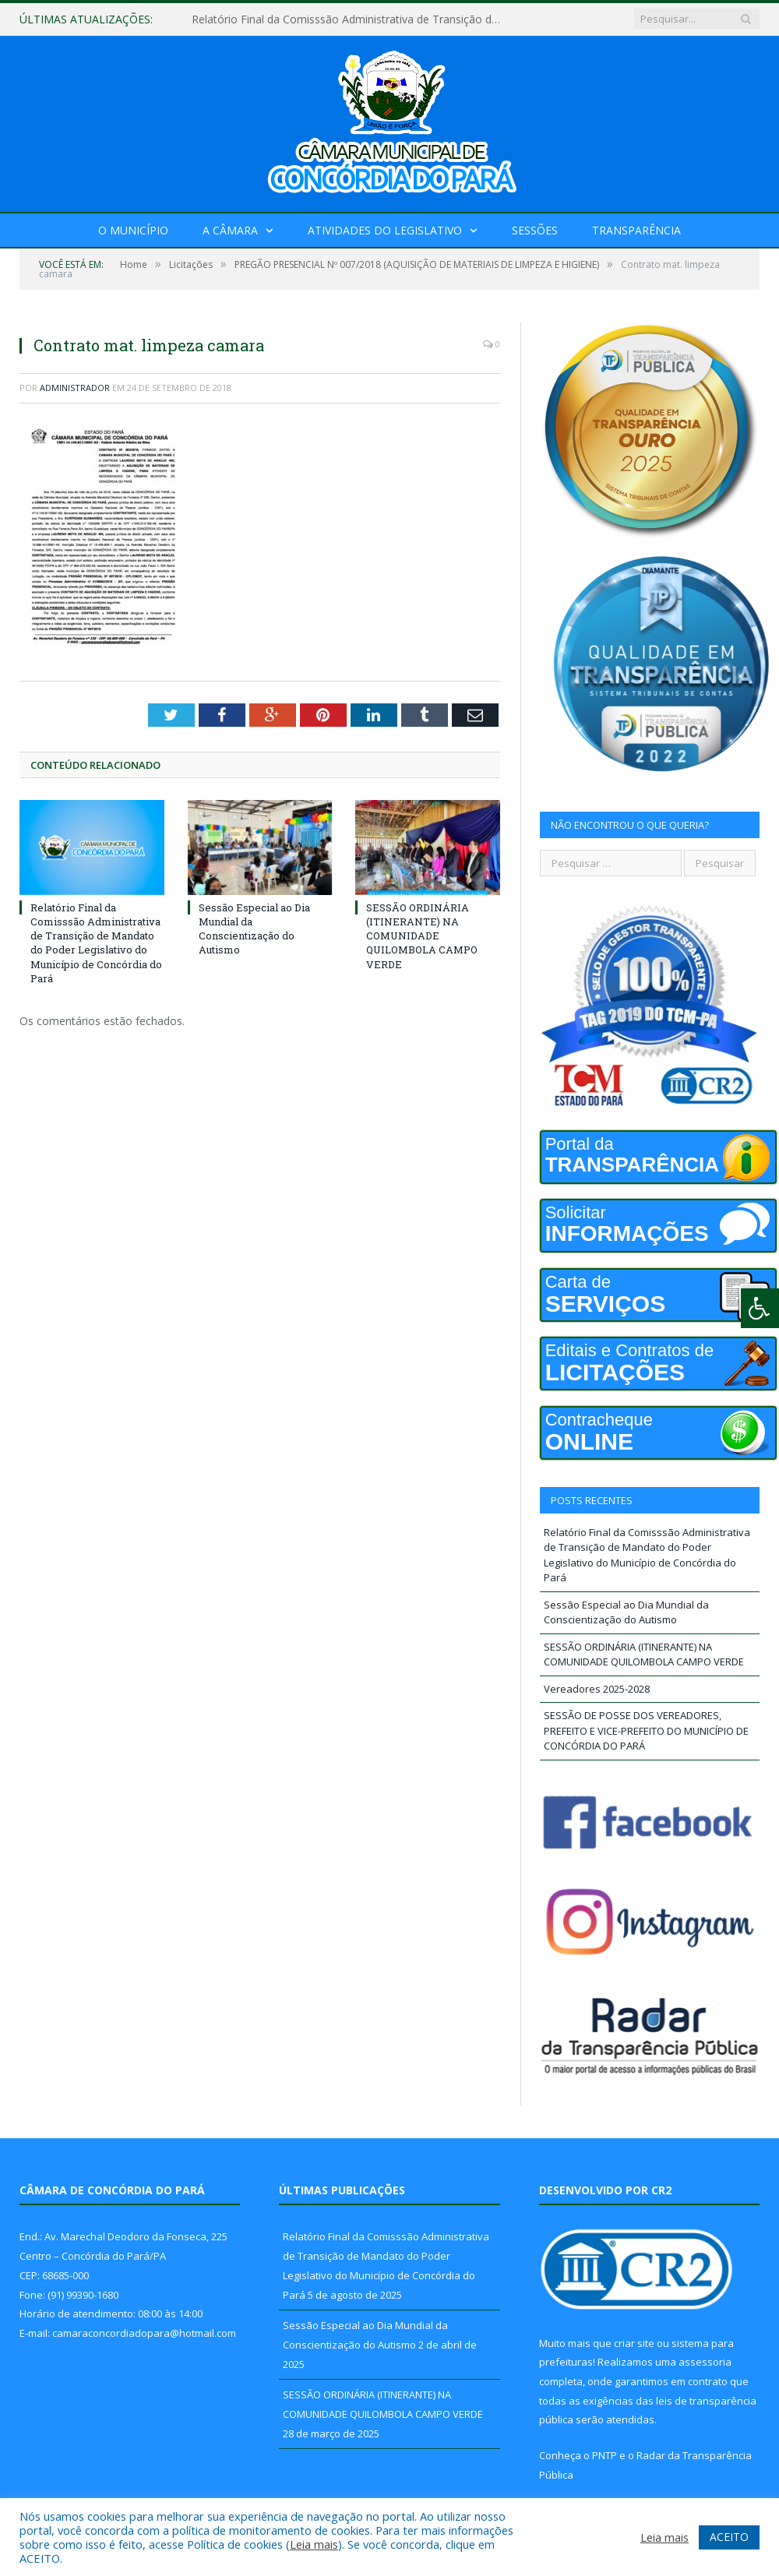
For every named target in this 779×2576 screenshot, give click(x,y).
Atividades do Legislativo (385, 230)
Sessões (535, 230)
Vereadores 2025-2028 (597, 1689)
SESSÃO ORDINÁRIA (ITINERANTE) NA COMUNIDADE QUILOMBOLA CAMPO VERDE (422, 935)
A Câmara (230, 230)
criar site (634, 2343)
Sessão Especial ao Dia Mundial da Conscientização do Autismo (254, 928)
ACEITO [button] (729, 2536)
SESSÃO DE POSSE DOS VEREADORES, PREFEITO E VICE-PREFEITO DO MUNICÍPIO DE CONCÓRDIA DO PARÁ (646, 1730)
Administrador (75, 387)
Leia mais (314, 2544)
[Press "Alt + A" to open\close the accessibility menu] (760, 1308)
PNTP (604, 2455)
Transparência (636, 230)
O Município (133, 230)
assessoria (705, 2362)
